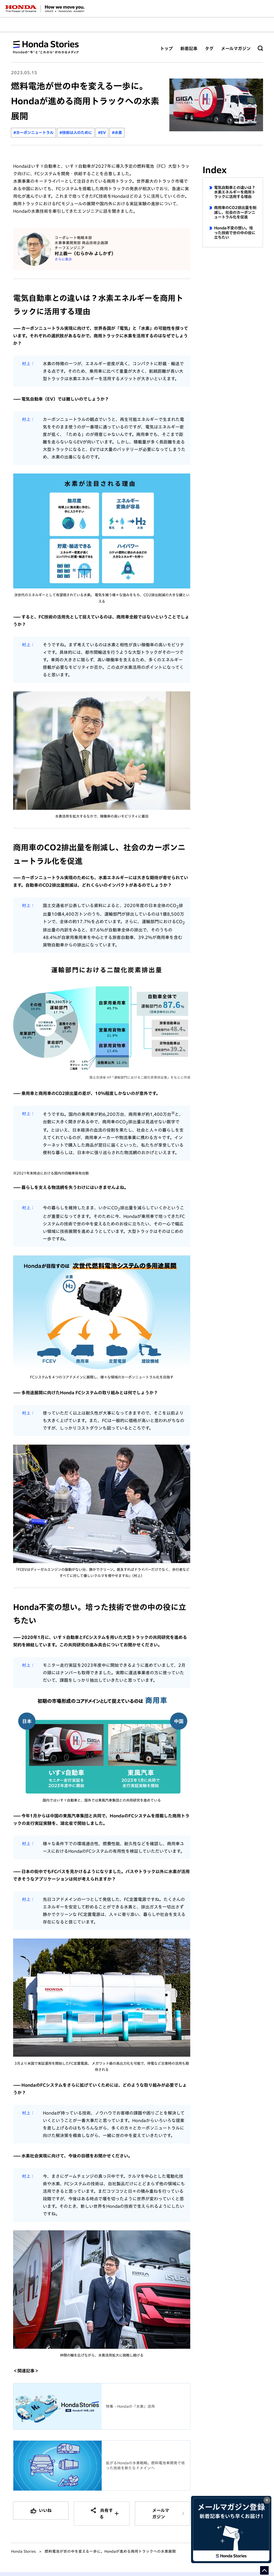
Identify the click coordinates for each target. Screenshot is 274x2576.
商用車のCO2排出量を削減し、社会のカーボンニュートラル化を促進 (235, 212)
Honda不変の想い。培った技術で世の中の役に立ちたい (234, 232)
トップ (166, 48)
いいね (45, 2510)
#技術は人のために (75, 133)
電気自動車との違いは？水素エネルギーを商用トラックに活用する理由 (234, 192)
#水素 (117, 133)
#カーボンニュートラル (33, 133)
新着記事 (188, 48)
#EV (102, 133)
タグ (209, 48)
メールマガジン (236, 48)
